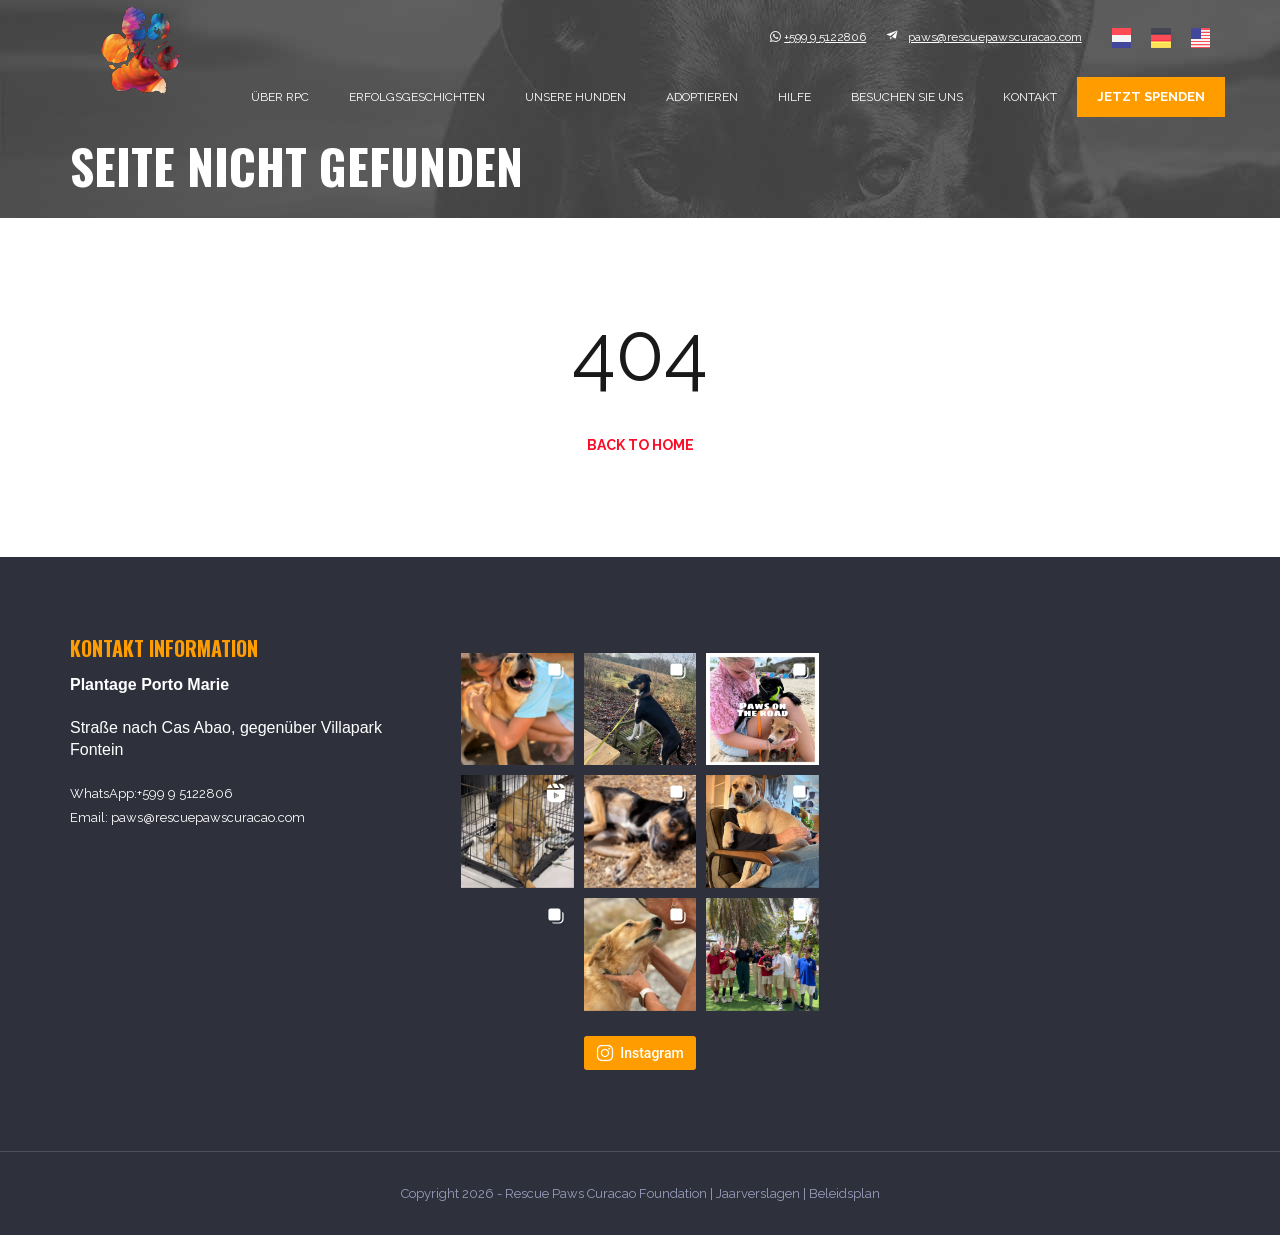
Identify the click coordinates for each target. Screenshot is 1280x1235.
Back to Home (640, 445)
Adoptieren (702, 97)
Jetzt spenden (1151, 96)
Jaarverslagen (758, 1193)
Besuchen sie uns (907, 97)
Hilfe (794, 97)
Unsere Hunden (575, 97)
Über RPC (280, 97)
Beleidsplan (844, 1193)
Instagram (640, 1053)
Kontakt (1030, 97)
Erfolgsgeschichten (417, 97)
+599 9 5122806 (185, 793)
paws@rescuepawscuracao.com (208, 817)
